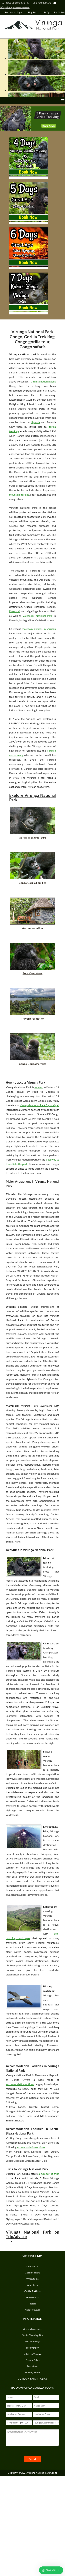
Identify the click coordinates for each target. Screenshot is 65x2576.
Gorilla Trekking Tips (32, 2335)
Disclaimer (32, 2366)
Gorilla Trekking (32, 2291)
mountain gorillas (19, 494)
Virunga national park (43, 381)
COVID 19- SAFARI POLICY (32, 2378)
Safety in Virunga (33, 2353)
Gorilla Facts (32, 2297)
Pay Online (59, 12)
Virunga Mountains (32, 2329)
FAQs (47, 12)
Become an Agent (14, 12)
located (38, 1087)
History (32, 2303)
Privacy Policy (33, 2360)
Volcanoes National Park (38, 615)
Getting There (32, 2272)
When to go (32, 2278)
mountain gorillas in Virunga (39, 628)
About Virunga (32, 2309)
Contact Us (32, 2266)
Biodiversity (32, 2347)
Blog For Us (34, 12)
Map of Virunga (32, 2341)
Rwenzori (14, 611)
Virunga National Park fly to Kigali (39, 1105)
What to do (32, 2285)
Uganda (35, 422)
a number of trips (48, 2173)
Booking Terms (32, 2372)
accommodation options (20, 2084)
